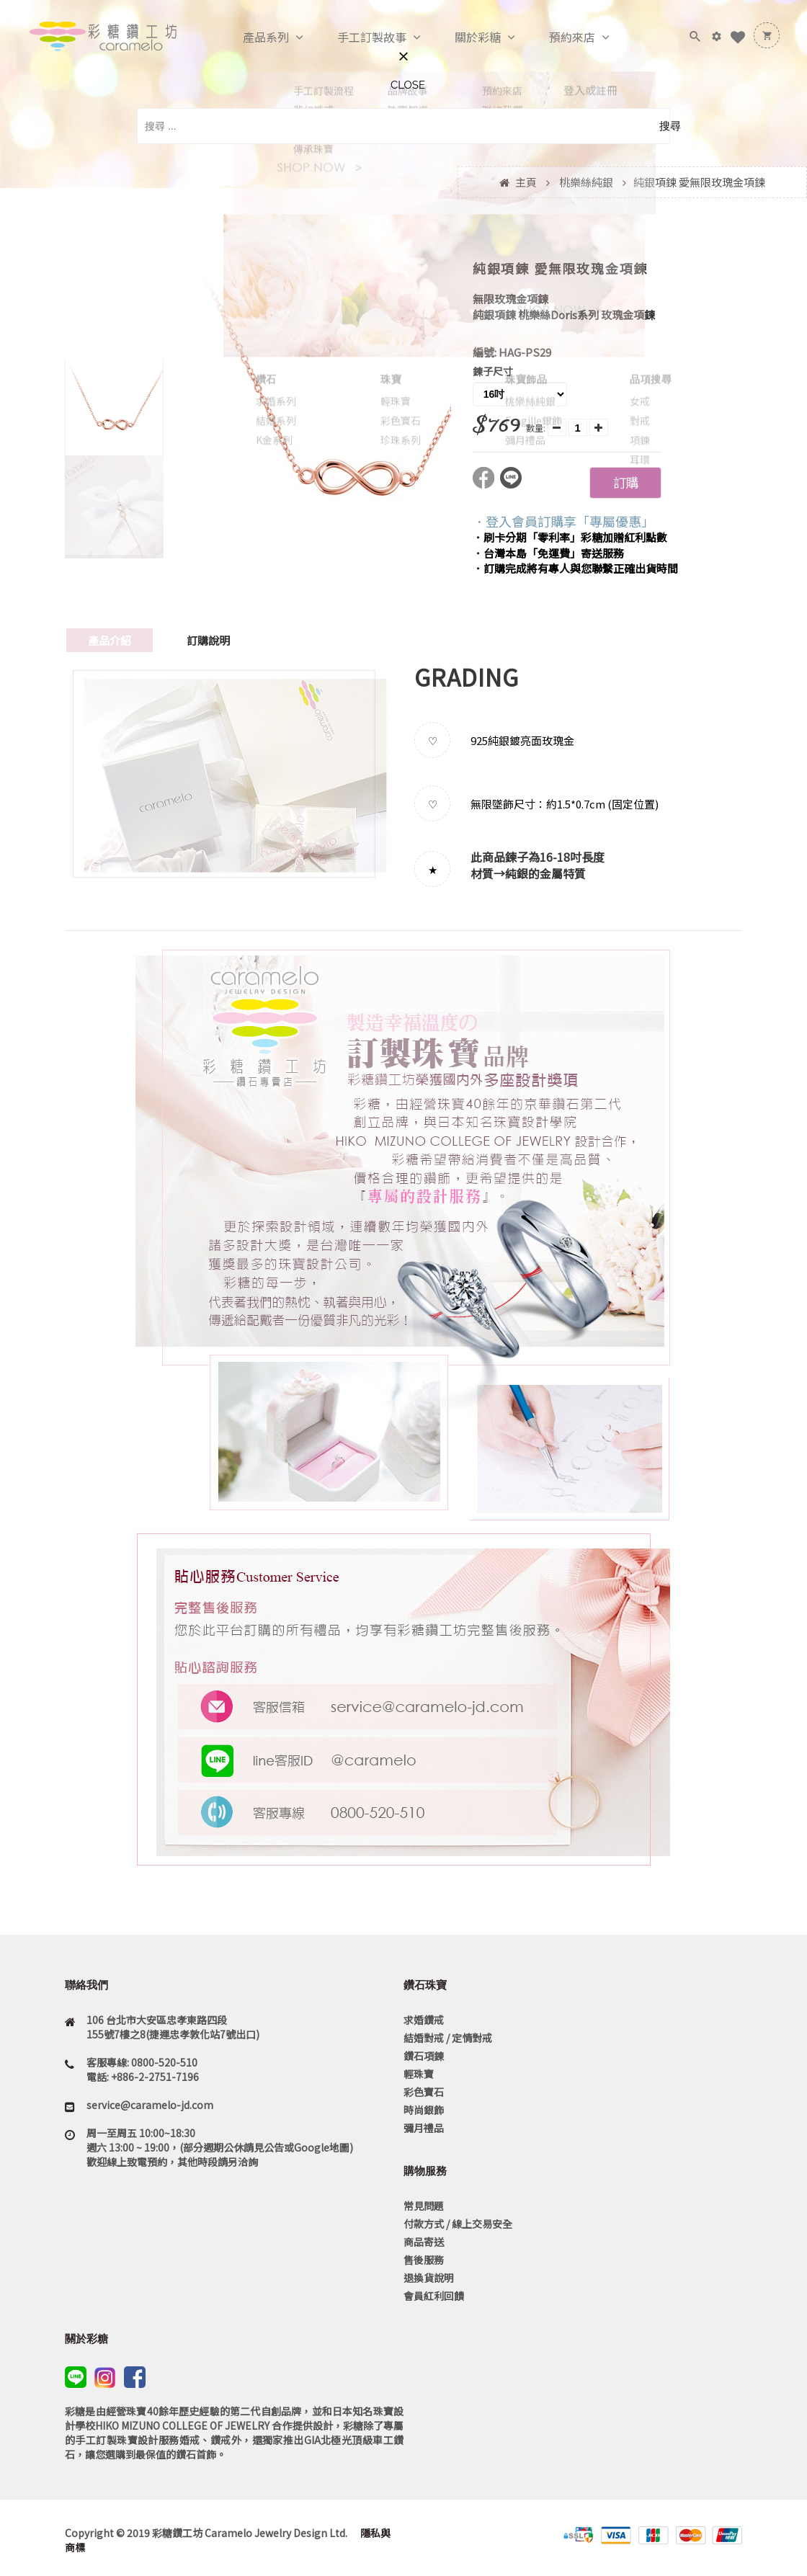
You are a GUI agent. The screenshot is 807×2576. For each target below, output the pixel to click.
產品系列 (251, 37)
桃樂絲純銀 (586, 182)
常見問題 (424, 2205)
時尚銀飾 (424, 2110)
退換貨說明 (429, 2277)
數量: (535, 428)
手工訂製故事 (356, 37)
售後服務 (424, 2259)
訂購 (625, 482)
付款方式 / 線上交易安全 (458, 2223)
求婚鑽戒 (424, 2020)
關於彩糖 (463, 37)
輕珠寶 (419, 2074)
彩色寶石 (424, 2092)
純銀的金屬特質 (545, 873)
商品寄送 (424, 2241)
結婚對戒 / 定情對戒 (448, 2038)
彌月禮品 (424, 2128)
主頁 (526, 182)
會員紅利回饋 (434, 2295)
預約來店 (557, 37)
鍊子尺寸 (493, 371)
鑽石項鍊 (424, 2056)
